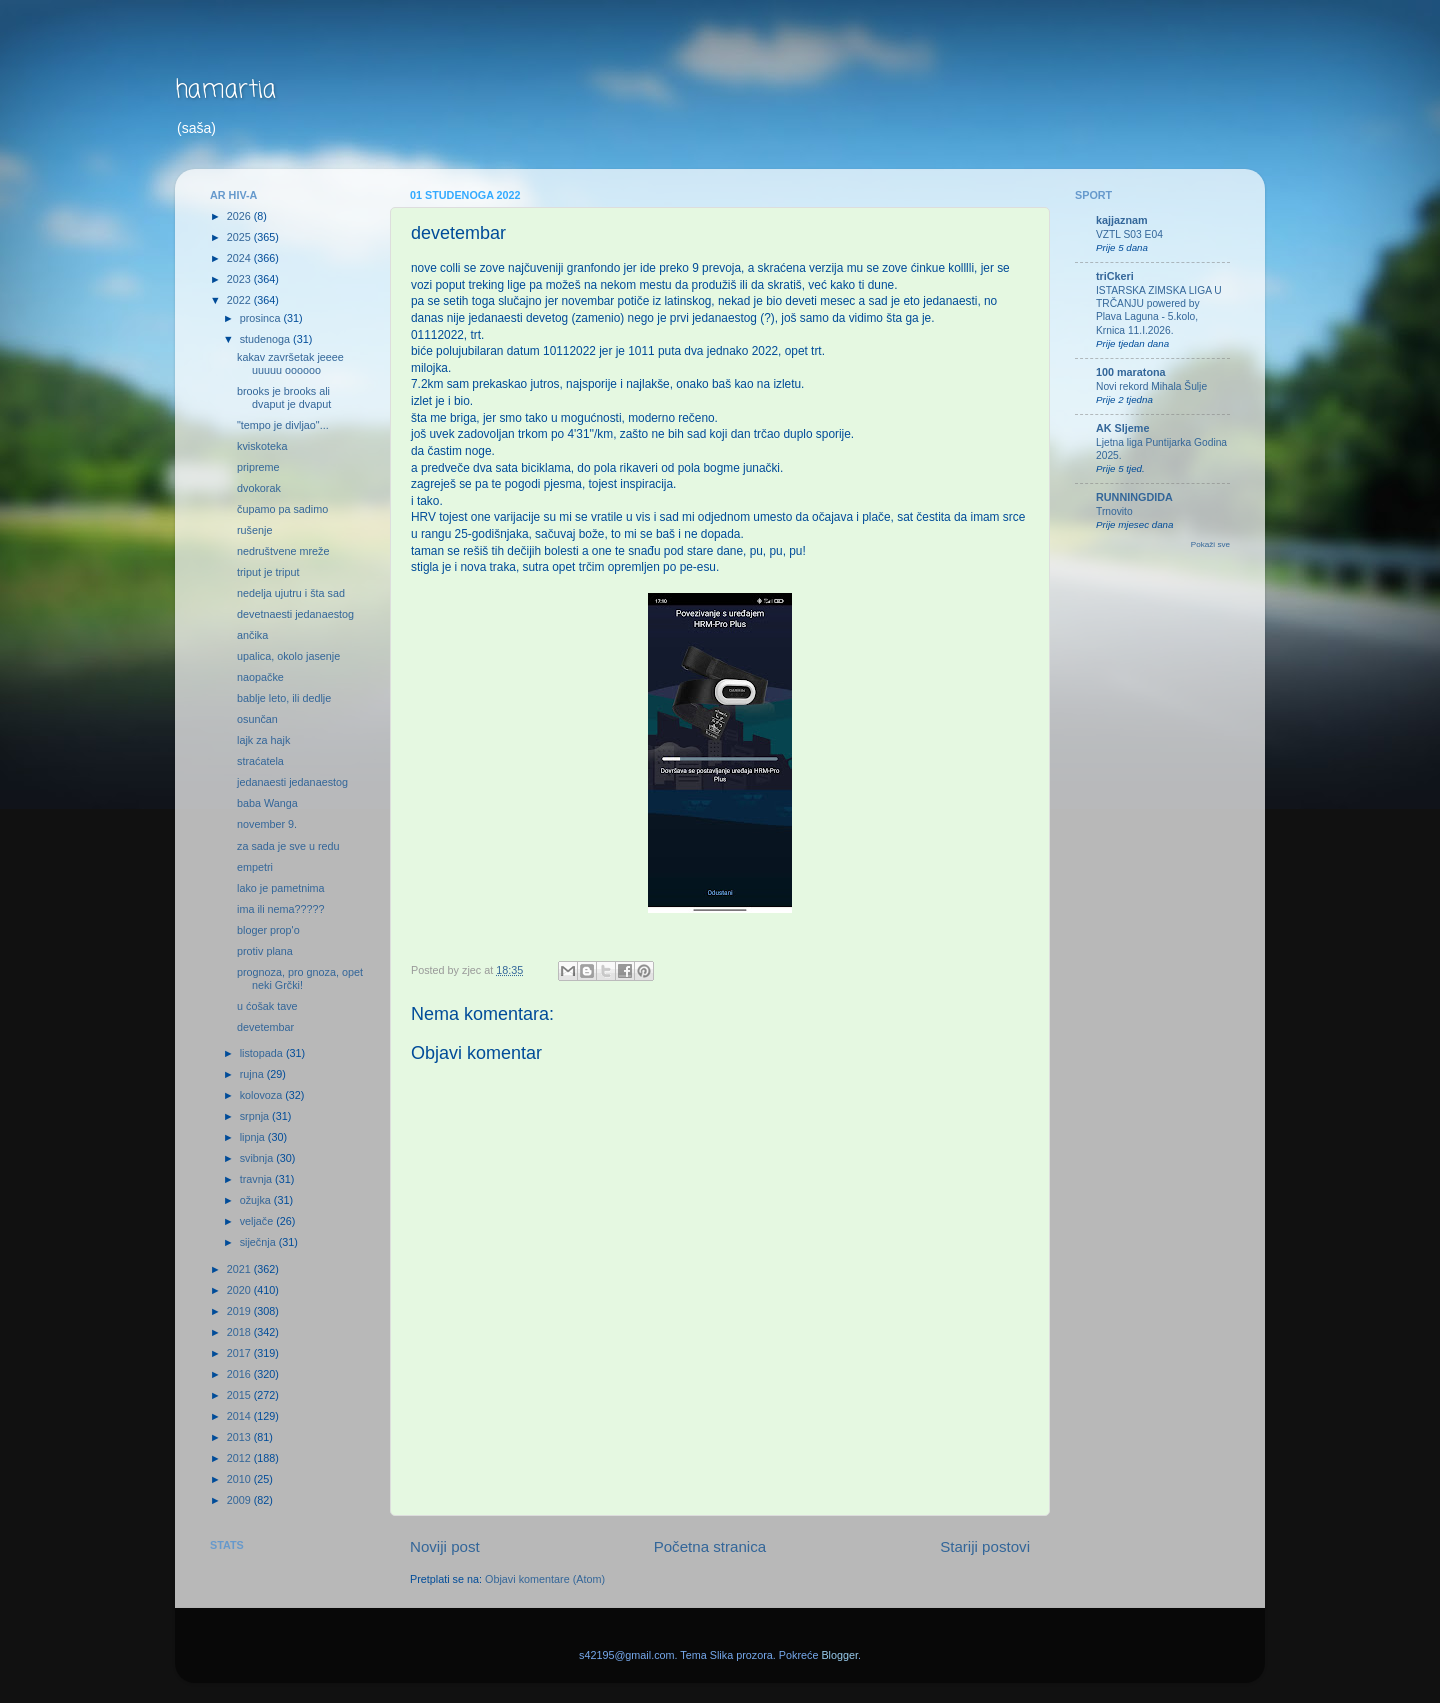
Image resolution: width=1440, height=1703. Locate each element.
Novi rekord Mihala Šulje (1151, 386)
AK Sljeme (1122, 428)
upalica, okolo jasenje (288, 656)
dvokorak (259, 488)
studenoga (266, 339)
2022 (240, 300)
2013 (240, 1437)
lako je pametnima (281, 888)
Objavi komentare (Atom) (545, 1579)
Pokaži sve (1210, 544)
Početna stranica (710, 1546)
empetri (255, 867)
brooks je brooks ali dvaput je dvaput (284, 397)
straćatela (260, 761)
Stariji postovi (985, 1546)
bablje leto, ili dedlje (284, 698)
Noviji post (445, 1546)
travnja (257, 1179)
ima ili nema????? (281, 909)
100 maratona (1131, 372)
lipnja (254, 1137)
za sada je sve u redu (288, 846)
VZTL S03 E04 (1129, 234)
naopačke (260, 677)
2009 (240, 1500)
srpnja (256, 1116)
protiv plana (265, 951)
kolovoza (263, 1095)
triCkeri (1115, 276)
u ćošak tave (267, 1006)
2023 (240, 279)
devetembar (265, 1027)
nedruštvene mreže (283, 551)
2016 (240, 1374)
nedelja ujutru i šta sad (291, 593)
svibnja (258, 1158)
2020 (240, 1290)
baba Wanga (267, 803)
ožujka (257, 1200)
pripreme (258, 467)
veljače (258, 1221)
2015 (240, 1395)
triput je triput (268, 572)
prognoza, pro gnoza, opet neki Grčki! (300, 978)
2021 (240, 1269)
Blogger (839, 1655)
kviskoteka (262, 446)
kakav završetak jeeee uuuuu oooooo (290, 363)
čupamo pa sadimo (282, 509)
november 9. (267, 824)
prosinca (262, 318)
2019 (240, 1311)
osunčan (257, 719)
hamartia (225, 90)
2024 (240, 258)
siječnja (259, 1242)
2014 (240, 1416)
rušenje (254, 530)
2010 (240, 1479)
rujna (253, 1074)
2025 (240, 237)
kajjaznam (1122, 220)
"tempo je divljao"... (283, 425)
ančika (252, 635)
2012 (240, 1458)
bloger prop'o (268, 930)
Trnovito (1114, 511)
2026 (240, 216)
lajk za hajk (263, 740)
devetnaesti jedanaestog (295, 614)
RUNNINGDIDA (1134, 497)
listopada (263, 1053)
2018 (240, 1332)
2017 (240, 1353)
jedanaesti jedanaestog (292, 782)
